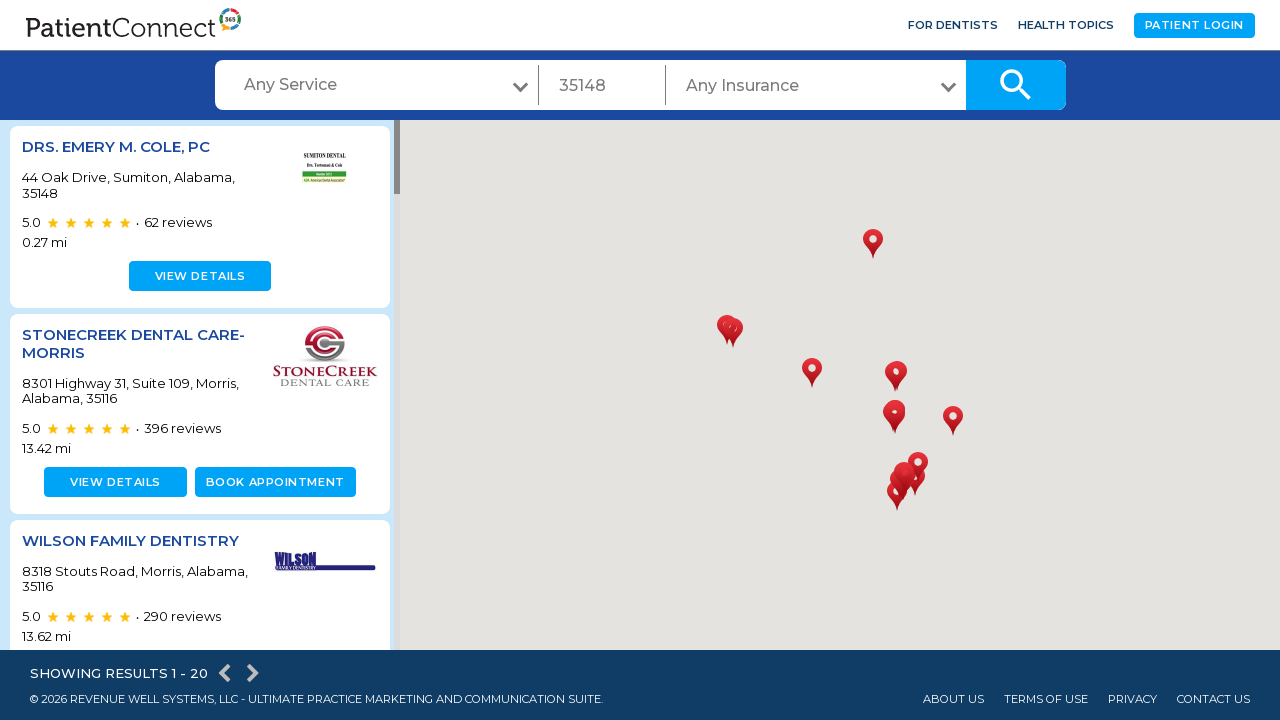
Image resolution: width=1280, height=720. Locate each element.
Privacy (1132, 699)
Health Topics (1066, 25)
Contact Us (1213, 699)
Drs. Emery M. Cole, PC (116, 146)
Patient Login (1194, 25)
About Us (953, 699)
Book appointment (271, 482)
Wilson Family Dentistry (130, 540)
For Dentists (953, 25)
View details (197, 276)
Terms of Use (1046, 699)
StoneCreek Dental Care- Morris (133, 343)
